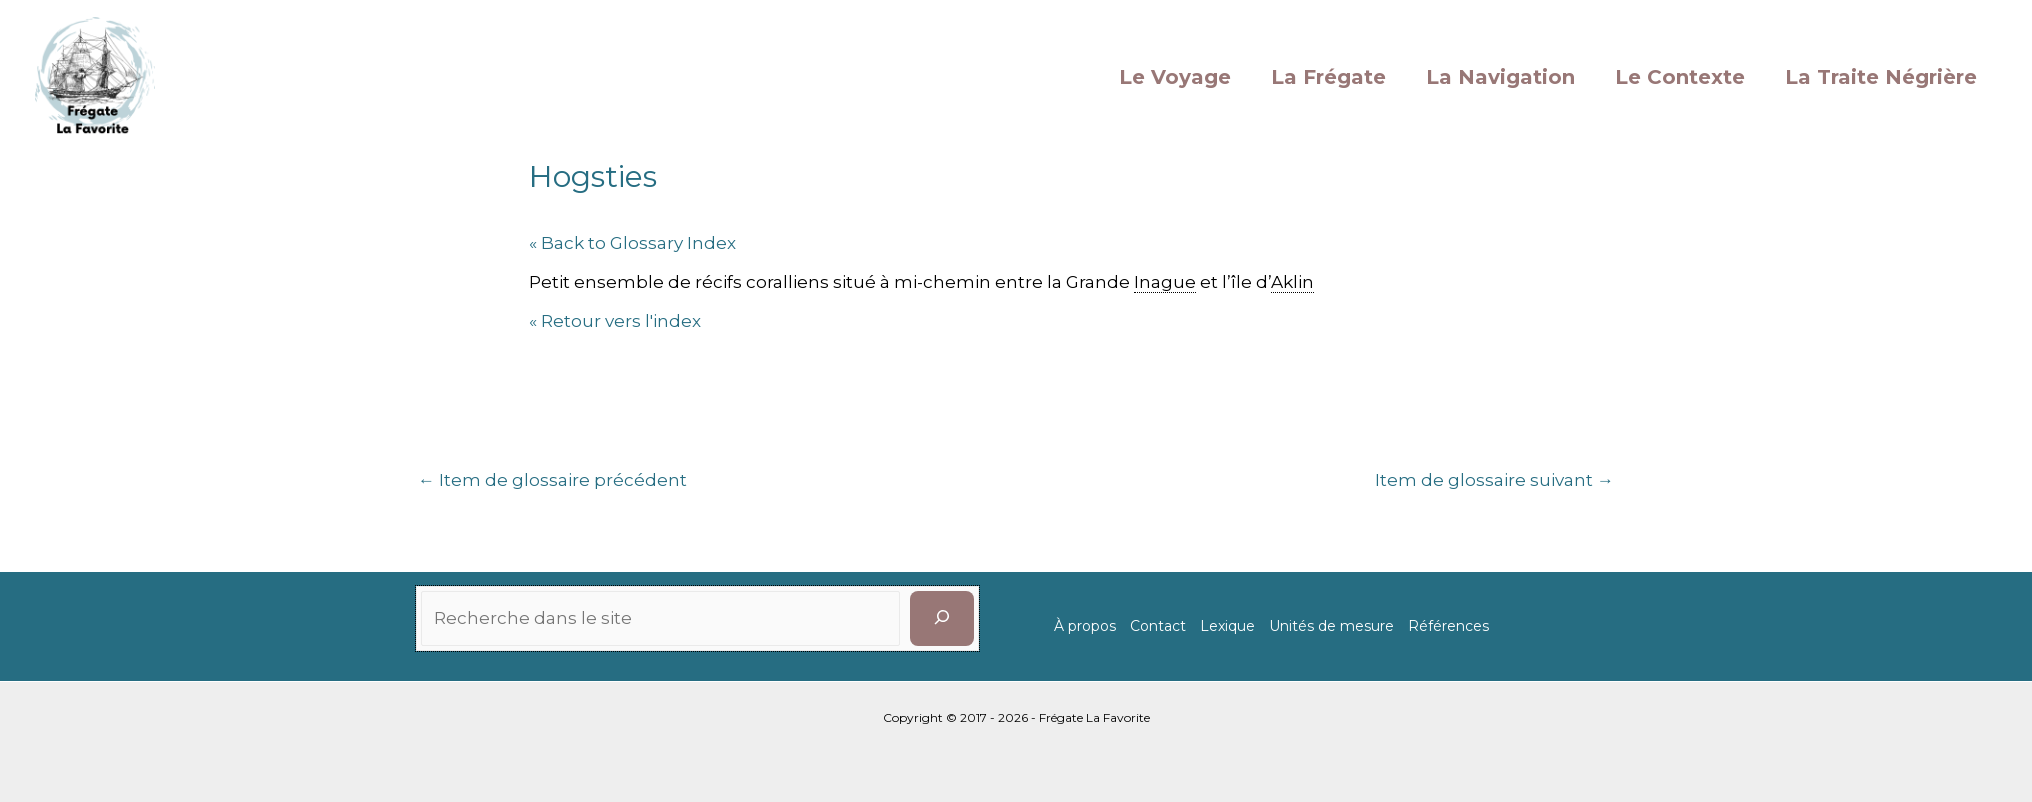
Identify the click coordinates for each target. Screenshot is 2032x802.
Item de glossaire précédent (552, 480)
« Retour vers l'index (615, 321)
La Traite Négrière (1881, 77)
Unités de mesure (1331, 626)
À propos (1085, 626)
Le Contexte (1680, 77)
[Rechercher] (942, 618)
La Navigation (1500, 77)
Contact (1158, 626)
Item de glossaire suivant (1494, 480)
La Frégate (1328, 77)
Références (1448, 626)
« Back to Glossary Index (632, 243)
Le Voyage (1175, 77)
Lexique (1227, 626)
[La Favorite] (95, 75)
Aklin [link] (1292, 282)
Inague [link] (1165, 282)
